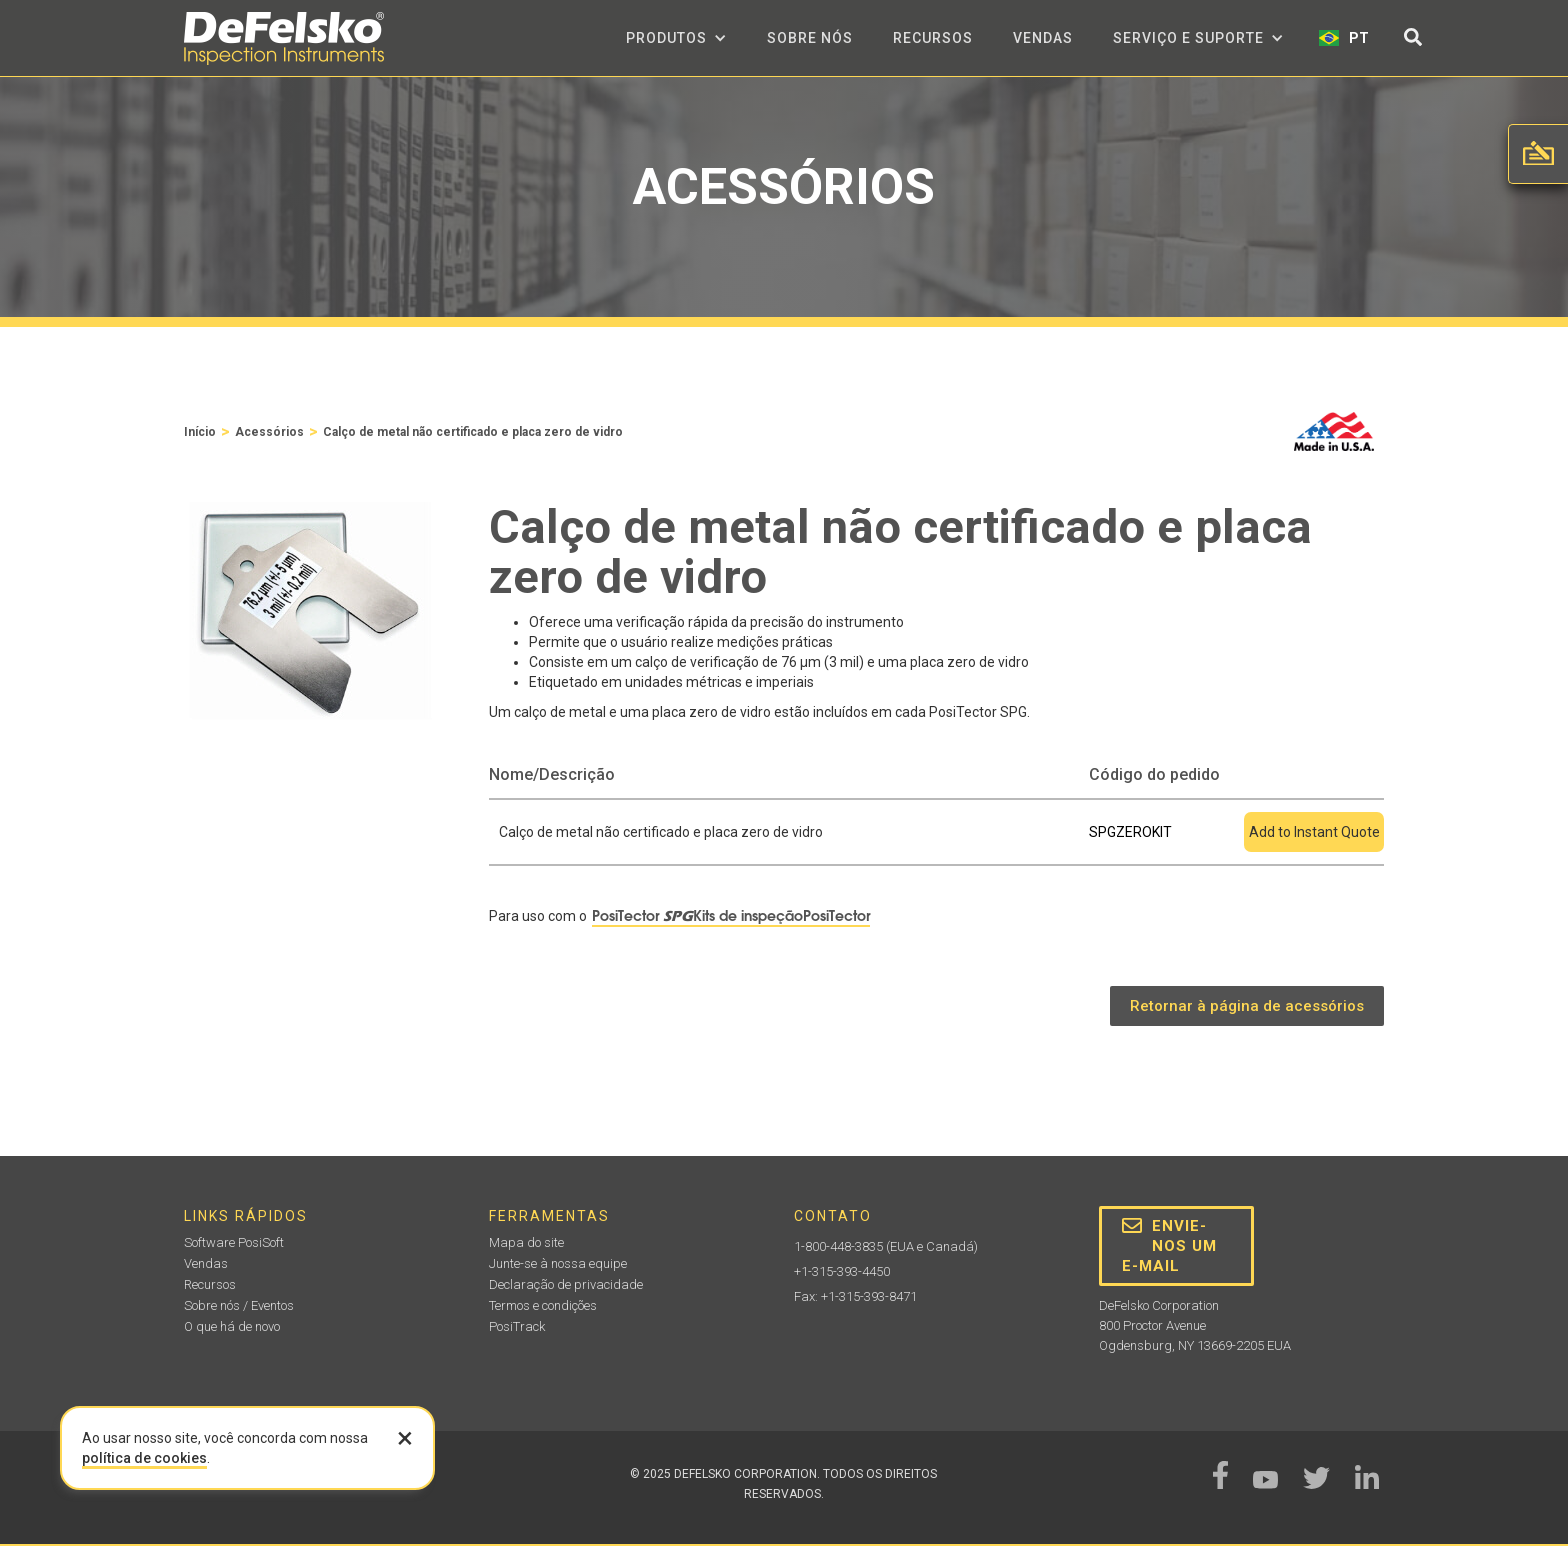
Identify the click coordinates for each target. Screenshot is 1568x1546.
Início (200, 432)
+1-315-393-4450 (842, 1271)
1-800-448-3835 (838, 1246)
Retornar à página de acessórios (1247, 1006)
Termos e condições (543, 1305)
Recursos (933, 38)
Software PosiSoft (234, 1242)
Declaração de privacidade (566, 1284)
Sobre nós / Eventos (239, 1305)
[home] (284, 38)
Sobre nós (810, 38)
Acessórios (269, 432)
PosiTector (642, 916)
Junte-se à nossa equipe (558, 1263)
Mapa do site (526, 1242)
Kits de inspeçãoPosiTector (781, 916)
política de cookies (144, 1458)
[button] (676, 38)
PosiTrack (517, 1326)
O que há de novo (232, 1326)
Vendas (1043, 38)
